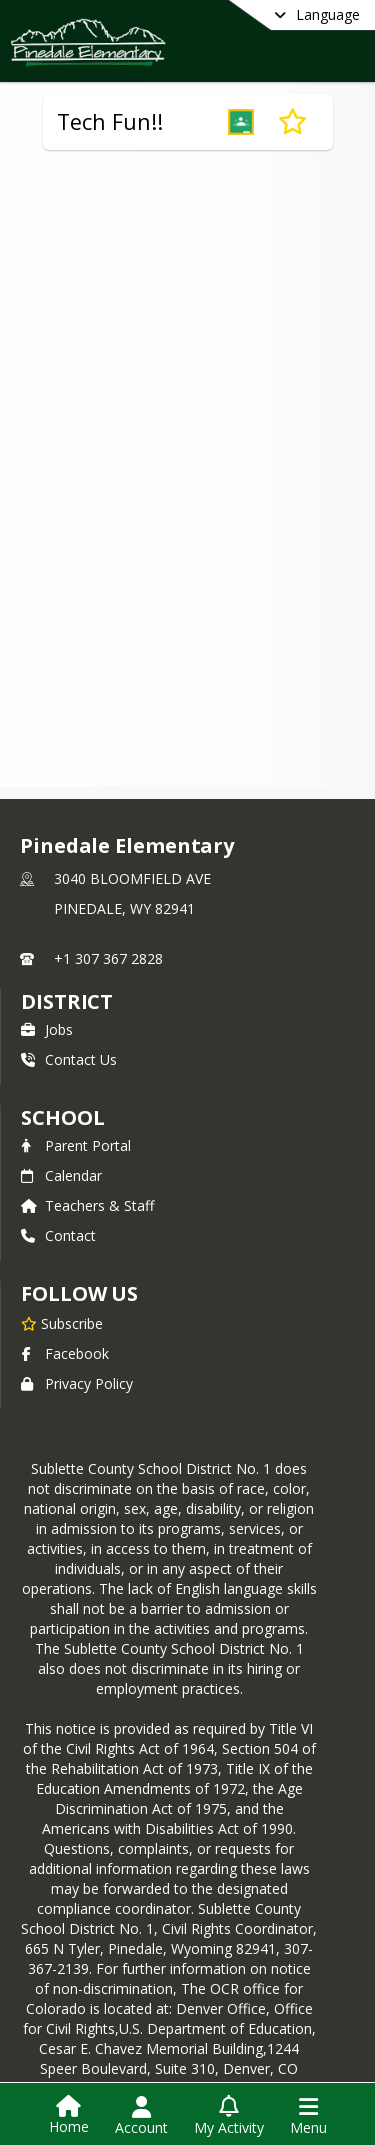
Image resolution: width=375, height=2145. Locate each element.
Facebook (65, 1353)
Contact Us (69, 1059)
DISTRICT (67, 1001)
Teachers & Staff (87, 1205)
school (62, 1117)
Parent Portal (76, 1145)
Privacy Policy (77, 1383)
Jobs (47, 1029)
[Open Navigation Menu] (308, 2116)
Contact (58, 1235)
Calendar (61, 1175)
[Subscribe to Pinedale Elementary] (62, 1323)
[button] (241, 122)
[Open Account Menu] (141, 2116)
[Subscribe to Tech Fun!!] (292, 122)
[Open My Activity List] (229, 2116)
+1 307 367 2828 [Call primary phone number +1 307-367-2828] (108, 958)
